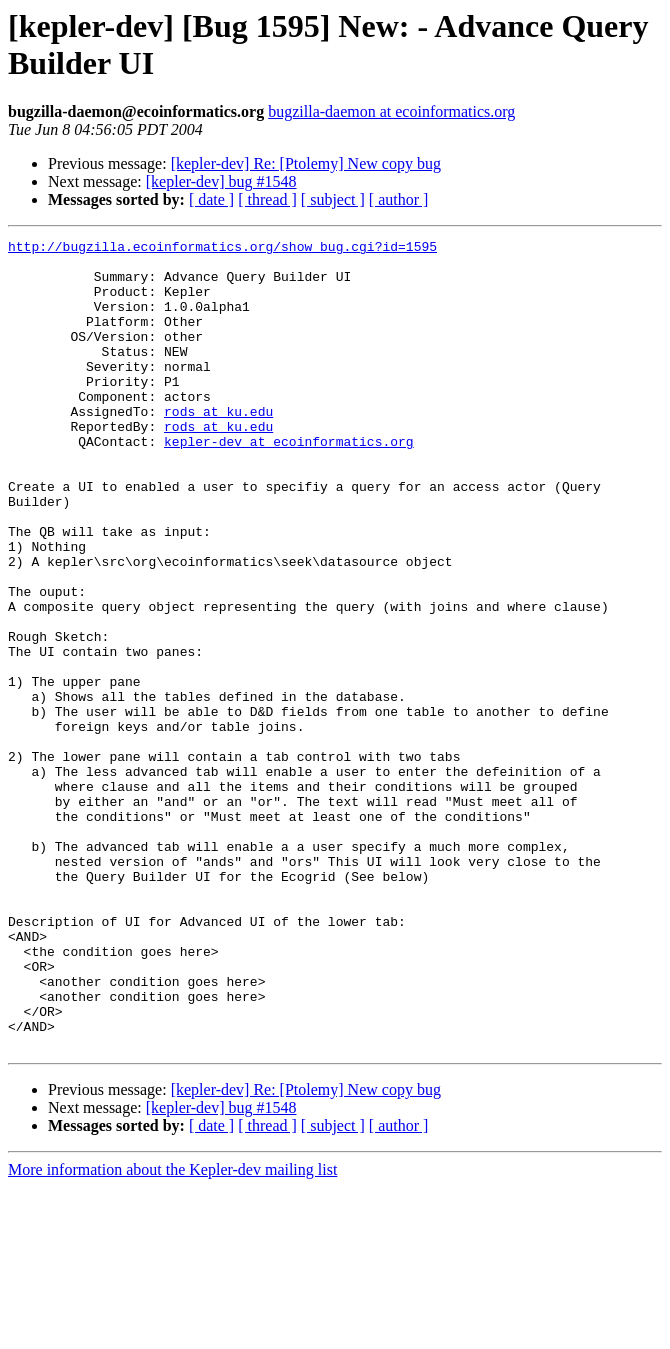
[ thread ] (267, 199)
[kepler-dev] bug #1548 (221, 181)
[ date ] (211, 199)
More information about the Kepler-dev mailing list (172, 1331)
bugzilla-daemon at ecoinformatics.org (391, 111)
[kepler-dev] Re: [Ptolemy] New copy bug (306, 163)
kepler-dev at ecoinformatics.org (289, 483)
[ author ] (399, 199)
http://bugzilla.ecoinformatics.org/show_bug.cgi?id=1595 (222, 249)
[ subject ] (333, 199)
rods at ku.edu (218, 447)
